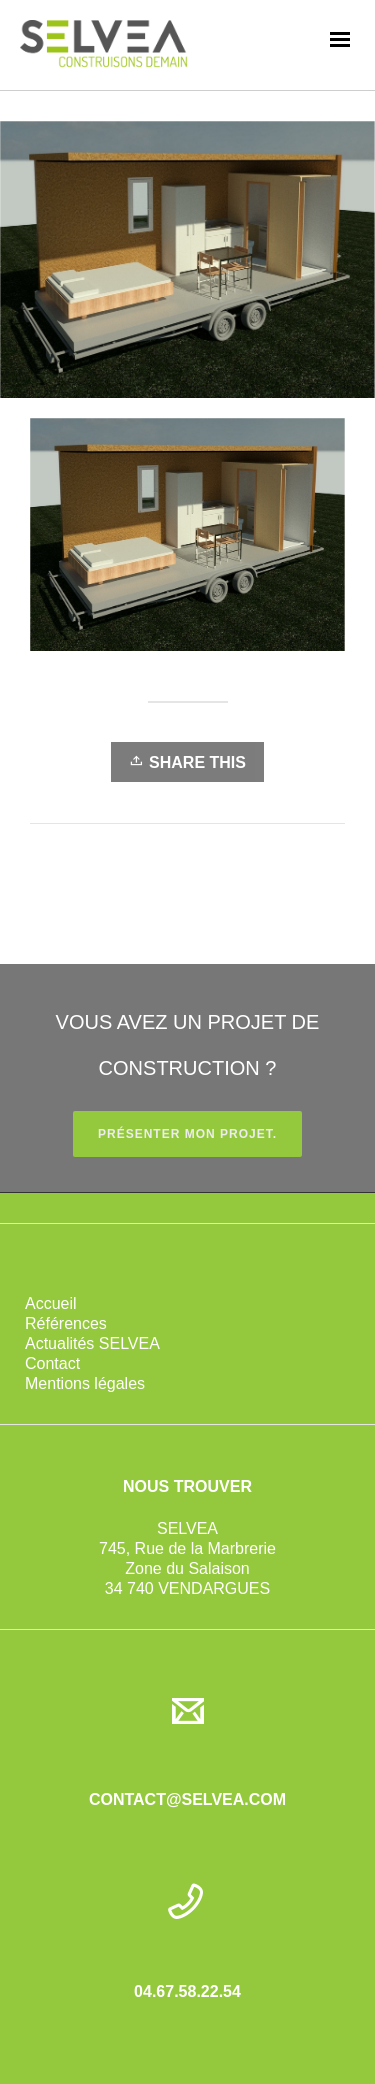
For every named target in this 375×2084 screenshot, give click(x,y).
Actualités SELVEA (92, 1343)
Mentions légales (85, 1383)
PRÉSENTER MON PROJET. (187, 1134)
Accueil (51, 1303)
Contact (52, 1363)
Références (66, 1323)
